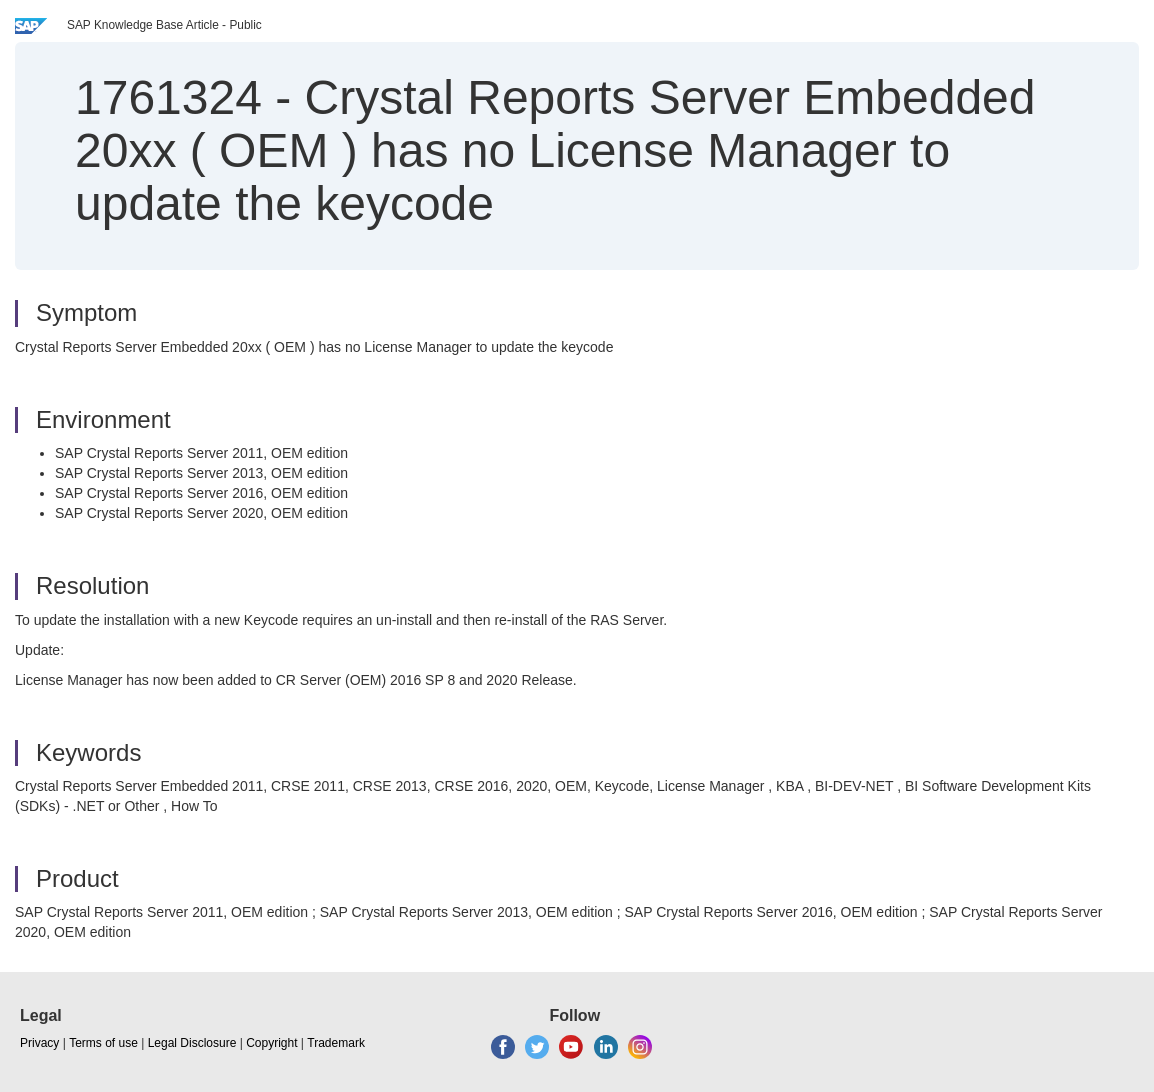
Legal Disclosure (192, 1043)
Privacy (39, 1043)
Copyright (271, 1043)
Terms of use (103, 1043)
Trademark (336, 1043)
